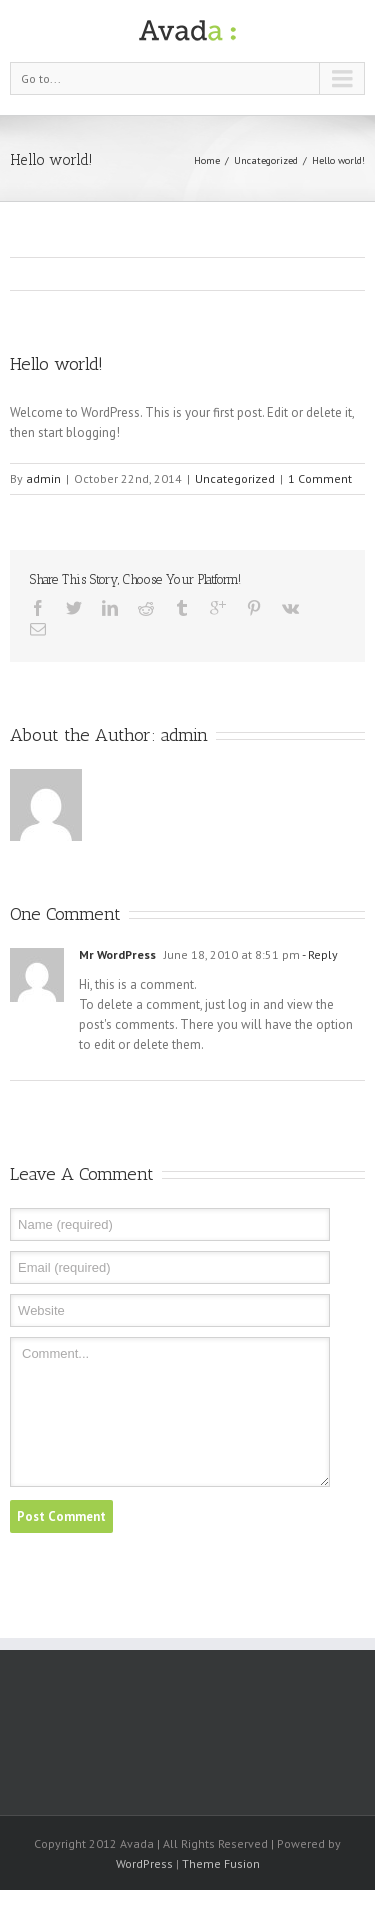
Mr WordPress (117, 954)
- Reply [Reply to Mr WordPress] (319, 954)
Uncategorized (266, 160)
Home (207, 160)
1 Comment (320, 478)
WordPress (144, 1863)
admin (43, 478)
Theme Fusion (221, 1863)
